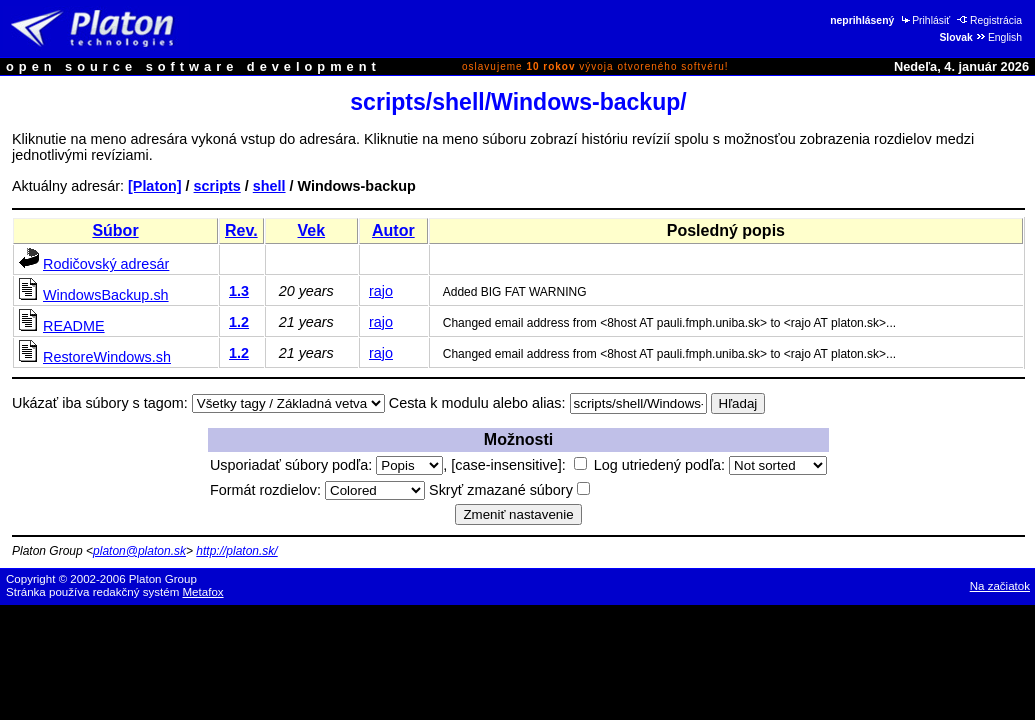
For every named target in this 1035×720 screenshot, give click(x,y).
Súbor (115, 230)
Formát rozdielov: (317, 490)
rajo (381, 291)
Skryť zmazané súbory (509, 490)
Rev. (241, 230)
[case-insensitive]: (518, 465)
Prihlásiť (924, 20)
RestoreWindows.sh (107, 357)
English (998, 37)
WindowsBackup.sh (106, 295)
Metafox (203, 592)
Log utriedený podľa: (710, 465)
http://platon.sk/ (236, 551)
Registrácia (989, 20)
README (74, 326)
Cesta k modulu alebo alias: (477, 403)
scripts (217, 186)
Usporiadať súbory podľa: (326, 465)
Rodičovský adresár (106, 264)
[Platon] (155, 186)
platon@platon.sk (139, 551)
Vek (312, 230)
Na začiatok (1000, 586)
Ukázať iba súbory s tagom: (100, 403)
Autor (393, 230)
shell (269, 186)
